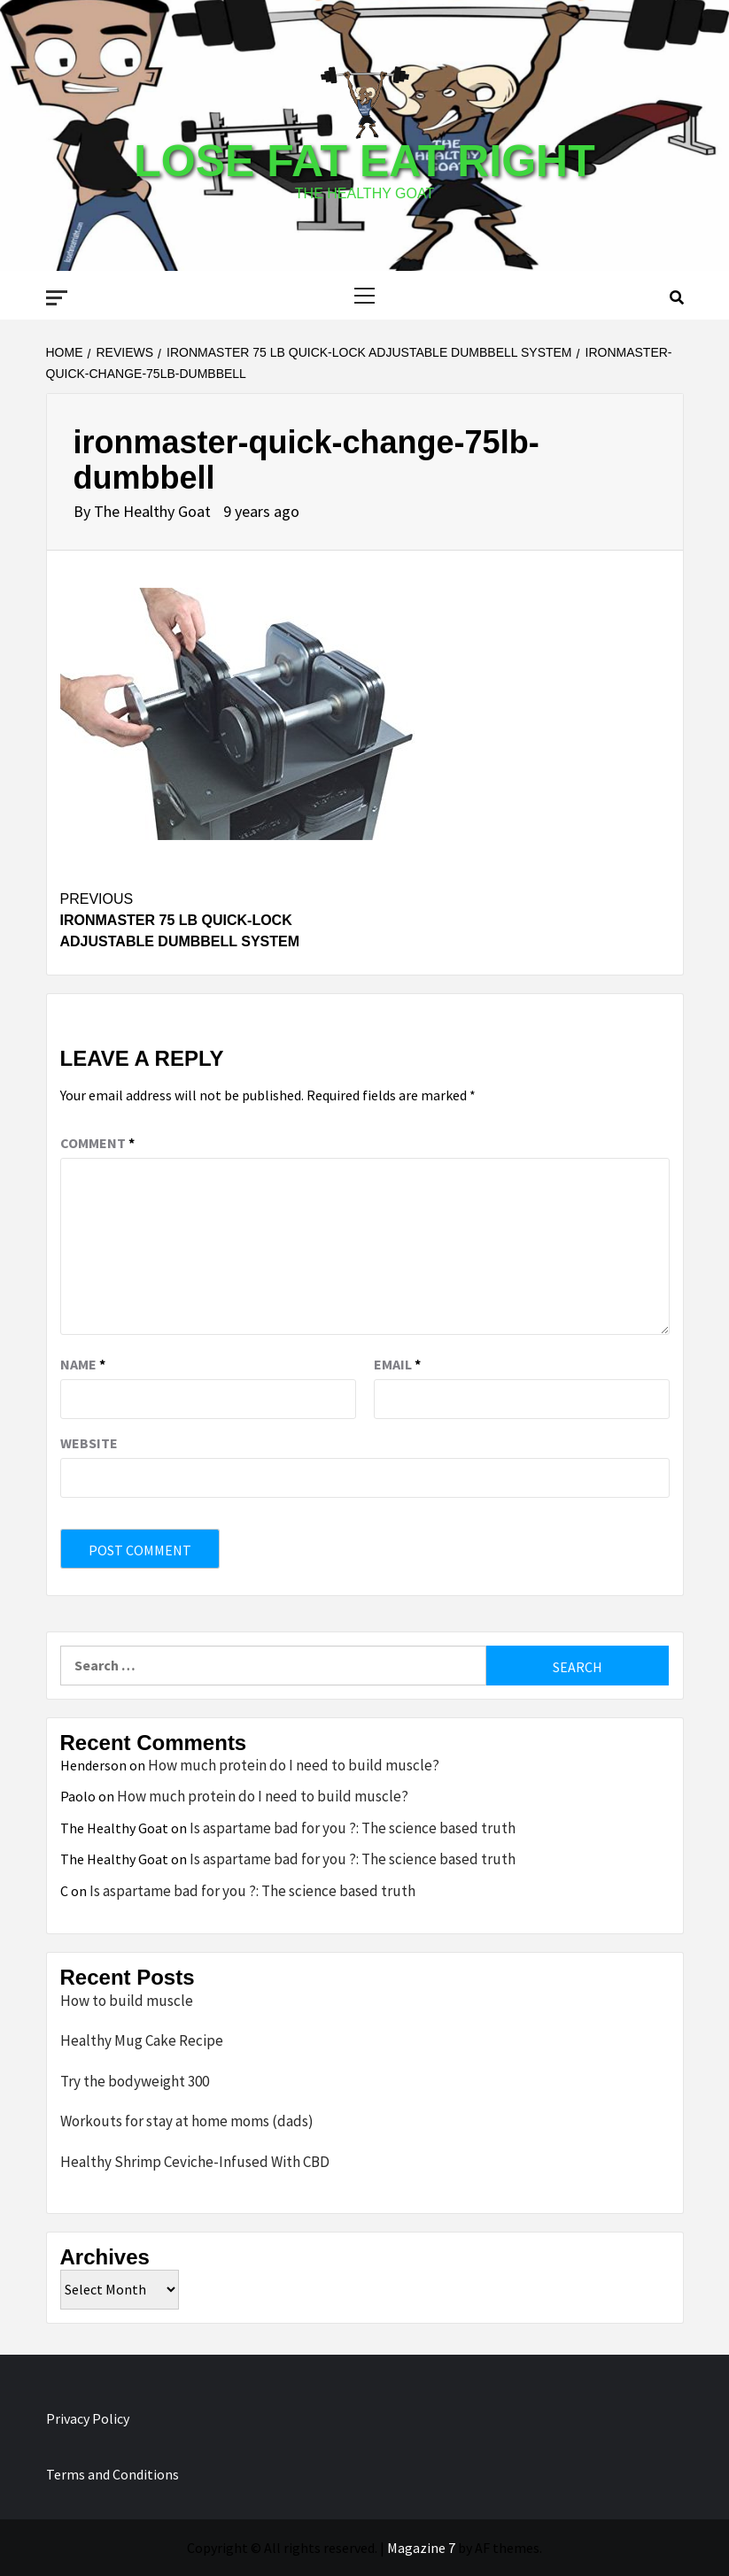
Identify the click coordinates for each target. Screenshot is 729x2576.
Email (397, 1364)
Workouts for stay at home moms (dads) (187, 2121)
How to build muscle (126, 2000)
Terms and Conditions (112, 2474)
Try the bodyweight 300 (134, 2081)
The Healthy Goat (154, 511)
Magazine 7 (421, 2548)
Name (82, 1364)
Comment (97, 1143)
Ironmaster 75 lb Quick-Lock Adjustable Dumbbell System (212, 919)
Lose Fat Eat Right (364, 161)
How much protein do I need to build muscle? (293, 1765)
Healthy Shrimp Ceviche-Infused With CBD (195, 2161)
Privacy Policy (87, 2418)
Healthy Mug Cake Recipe (141, 2040)
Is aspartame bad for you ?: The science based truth (353, 1828)
